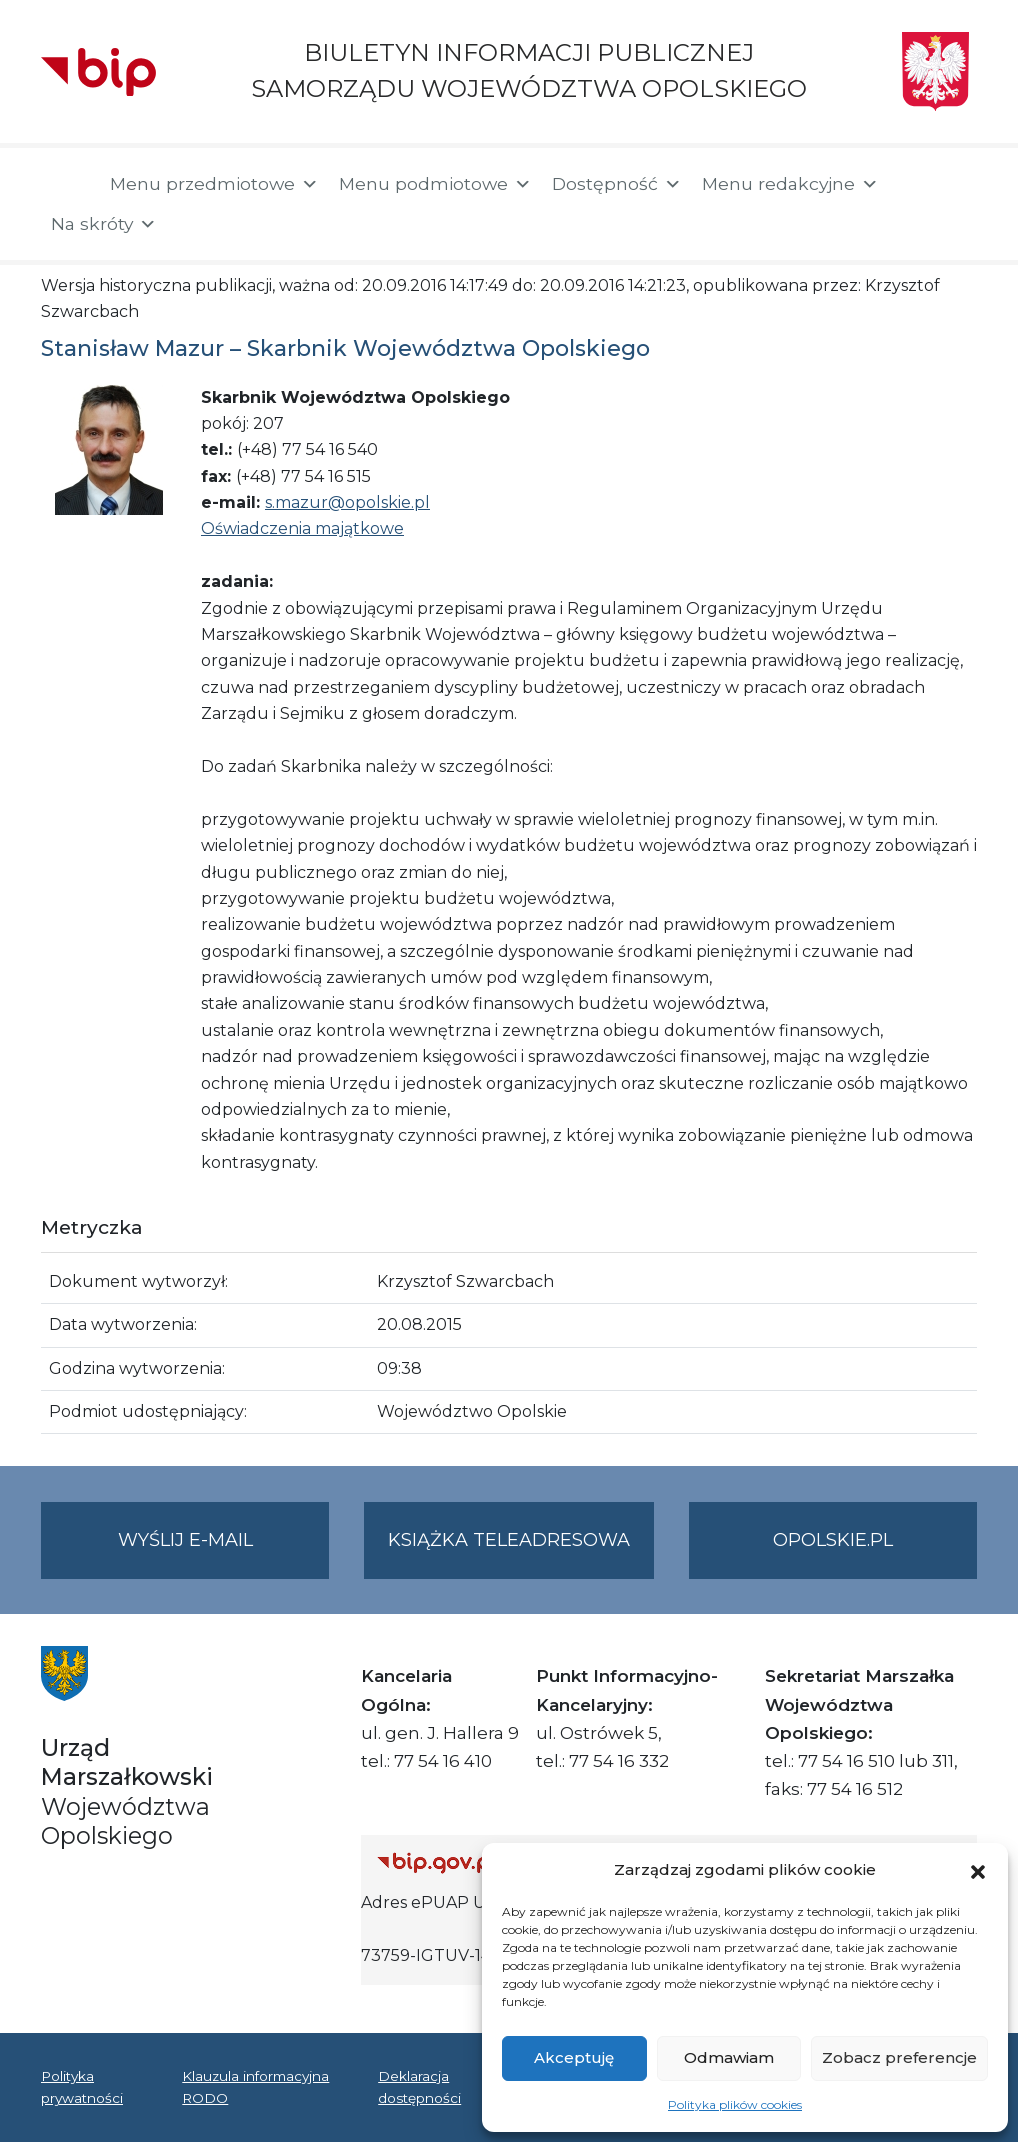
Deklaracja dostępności (419, 2087)
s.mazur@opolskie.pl (347, 502)
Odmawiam (729, 2057)
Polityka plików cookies (735, 2104)
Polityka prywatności (82, 2087)
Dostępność (617, 184)
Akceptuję (574, 2057)
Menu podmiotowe (435, 184)
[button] (978, 1870)
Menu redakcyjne (790, 184)
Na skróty (104, 224)
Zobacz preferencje (899, 2057)
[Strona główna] (65, 186)
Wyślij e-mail (224, 1552)
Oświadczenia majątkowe (302, 528)
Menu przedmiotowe (214, 184)
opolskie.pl (833, 1540)
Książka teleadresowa (509, 1540)
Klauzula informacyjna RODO (255, 2087)
